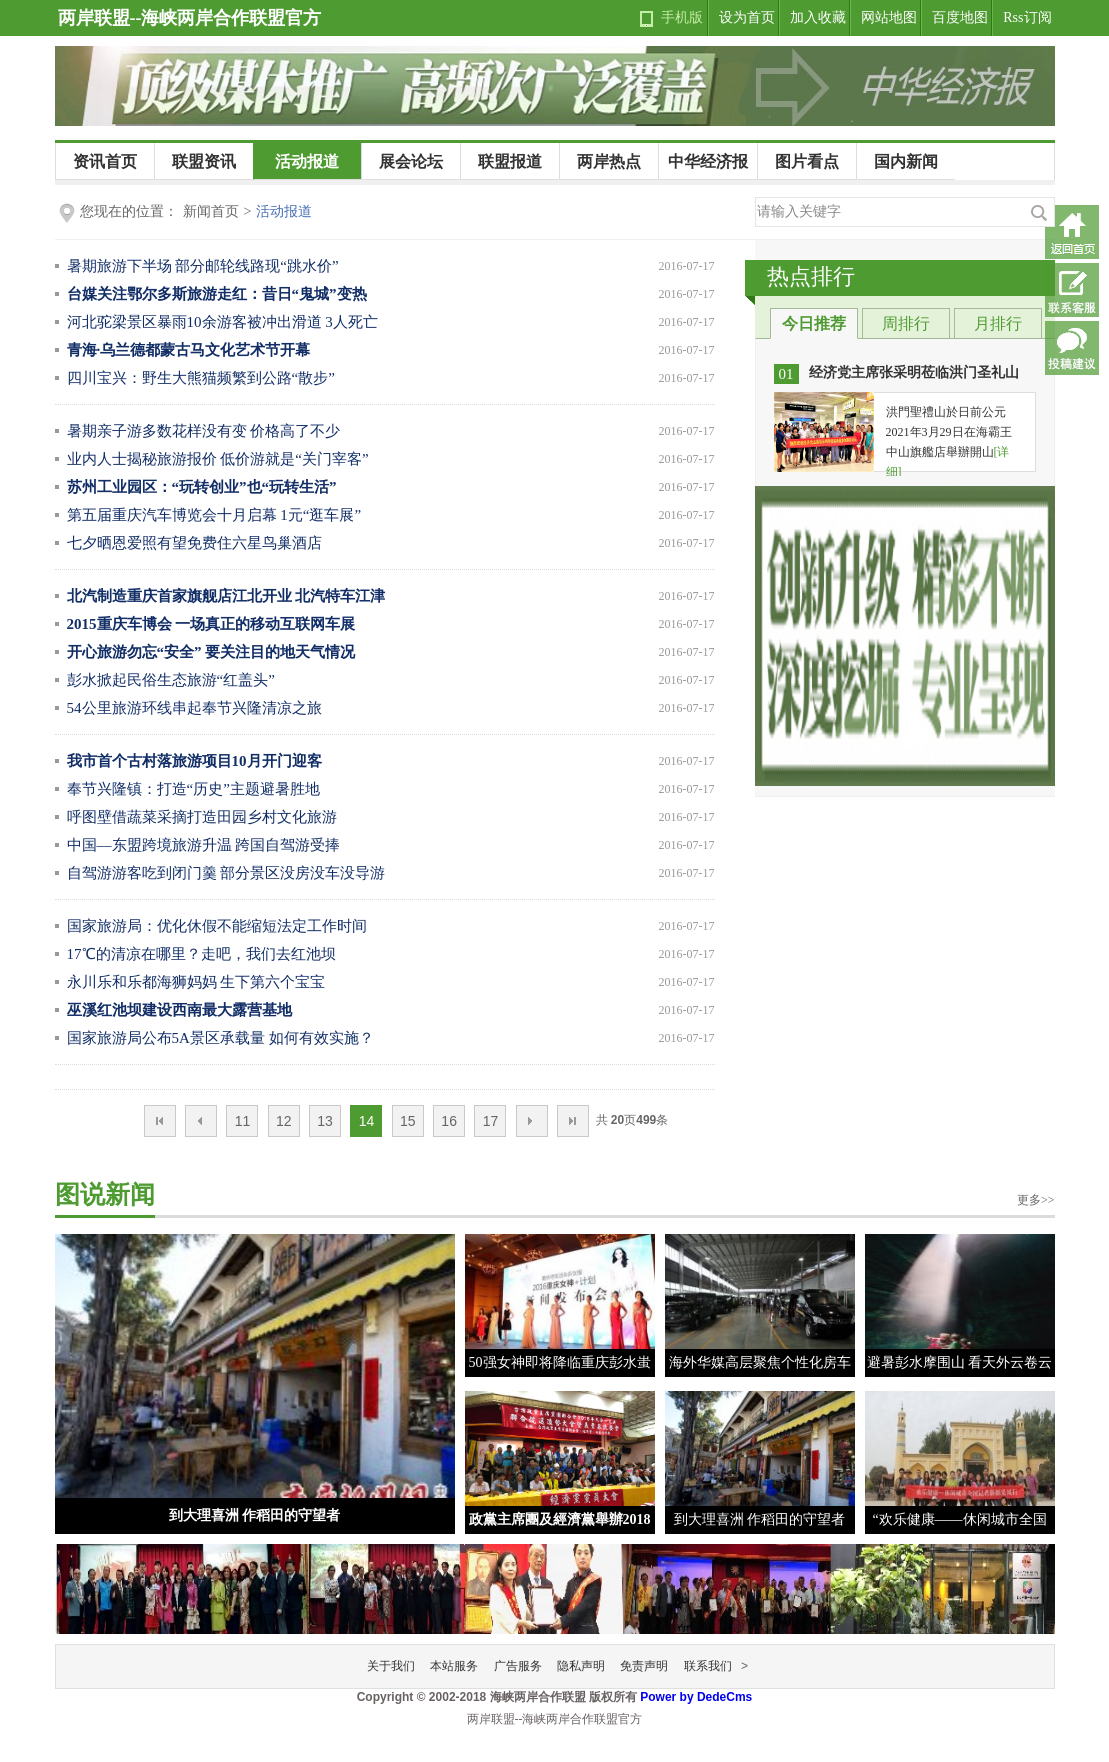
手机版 (682, 17)
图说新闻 (105, 1194)
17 (491, 1121)
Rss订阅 (1027, 17)
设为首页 (747, 17)
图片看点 (807, 161)
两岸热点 (609, 161)
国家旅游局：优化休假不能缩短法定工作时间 (217, 926)
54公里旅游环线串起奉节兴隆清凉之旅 (194, 708)
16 (449, 1121)
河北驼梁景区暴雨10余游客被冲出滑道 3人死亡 (222, 322)
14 (367, 1121)
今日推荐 (814, 323)
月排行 (998, 323)
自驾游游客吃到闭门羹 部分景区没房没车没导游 (226, 873)
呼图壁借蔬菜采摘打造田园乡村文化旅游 (202, 817)
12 (284, 1121)
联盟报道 (510, 161)
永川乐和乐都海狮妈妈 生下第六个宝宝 (196, 982)
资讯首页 (105, 161)
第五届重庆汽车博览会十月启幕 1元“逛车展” (214, 515)
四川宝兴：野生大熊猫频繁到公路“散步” (201, 378)
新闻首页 (211, 211)
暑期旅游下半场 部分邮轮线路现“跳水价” (203, 266)
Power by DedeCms (696, 1697)
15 (408, 1121)
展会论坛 (411, 161)
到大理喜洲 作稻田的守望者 (255, 1515)
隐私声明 (581, 1666)
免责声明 (644, 1666)
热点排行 (811, 276)
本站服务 (454, 1666)
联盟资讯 (204, 161)
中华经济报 (708, 161)
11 (243, 1121)
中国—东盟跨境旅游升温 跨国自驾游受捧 (204, 845)
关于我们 (391, 1666)
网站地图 (889, 17)
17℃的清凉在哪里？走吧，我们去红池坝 (201, 954)
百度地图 (960, 17)
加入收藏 (818, 17)
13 (325, 1121)
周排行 (906, 323)
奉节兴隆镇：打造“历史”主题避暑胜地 (193, 789)
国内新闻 (906, 161)
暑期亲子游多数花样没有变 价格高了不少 (204, 431)
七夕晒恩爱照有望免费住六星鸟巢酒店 (194, 543)
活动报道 (307, 161)
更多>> (1036, 1200)
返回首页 (1072, 232)
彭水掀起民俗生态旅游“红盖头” (171, 680)
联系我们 (708, 1666)
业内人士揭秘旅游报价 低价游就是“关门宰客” (218, 459)
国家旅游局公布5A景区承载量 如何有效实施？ (220, 1038)
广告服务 (518, 1666)
